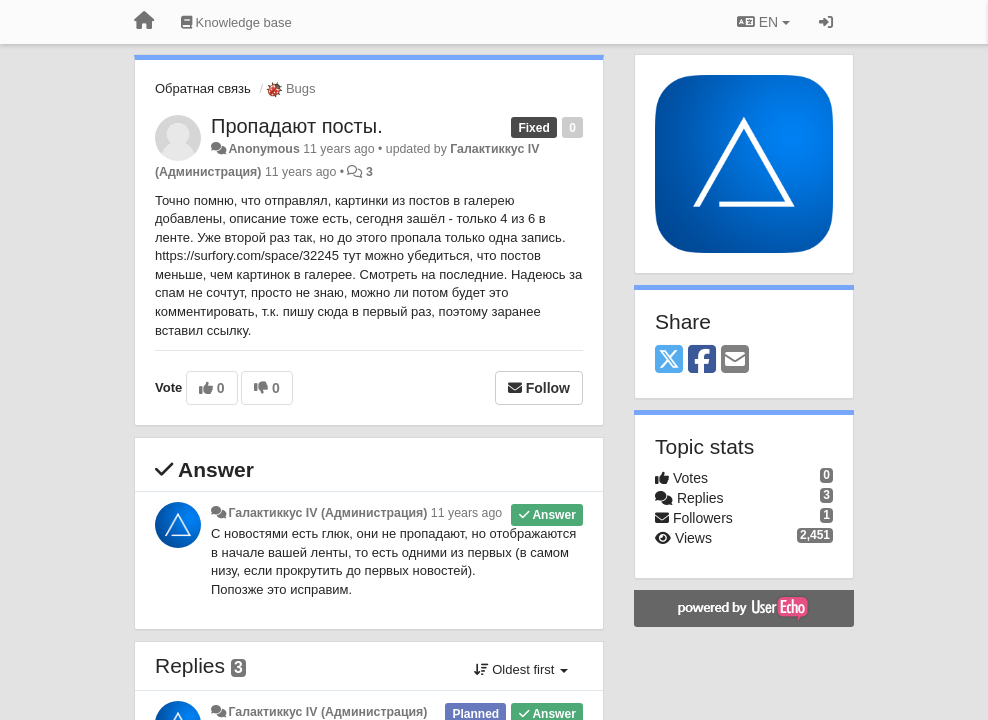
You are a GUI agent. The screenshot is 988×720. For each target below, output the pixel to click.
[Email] (735, 360)
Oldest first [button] (521, 669)
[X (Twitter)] (669, 360)
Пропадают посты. (297, 126)
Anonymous (263, 149)
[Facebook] (702, 360)
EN (763, 22)
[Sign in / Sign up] (826, 22)
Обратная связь (203, 88)
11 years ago (466, 513)
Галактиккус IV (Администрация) (327, 513)
